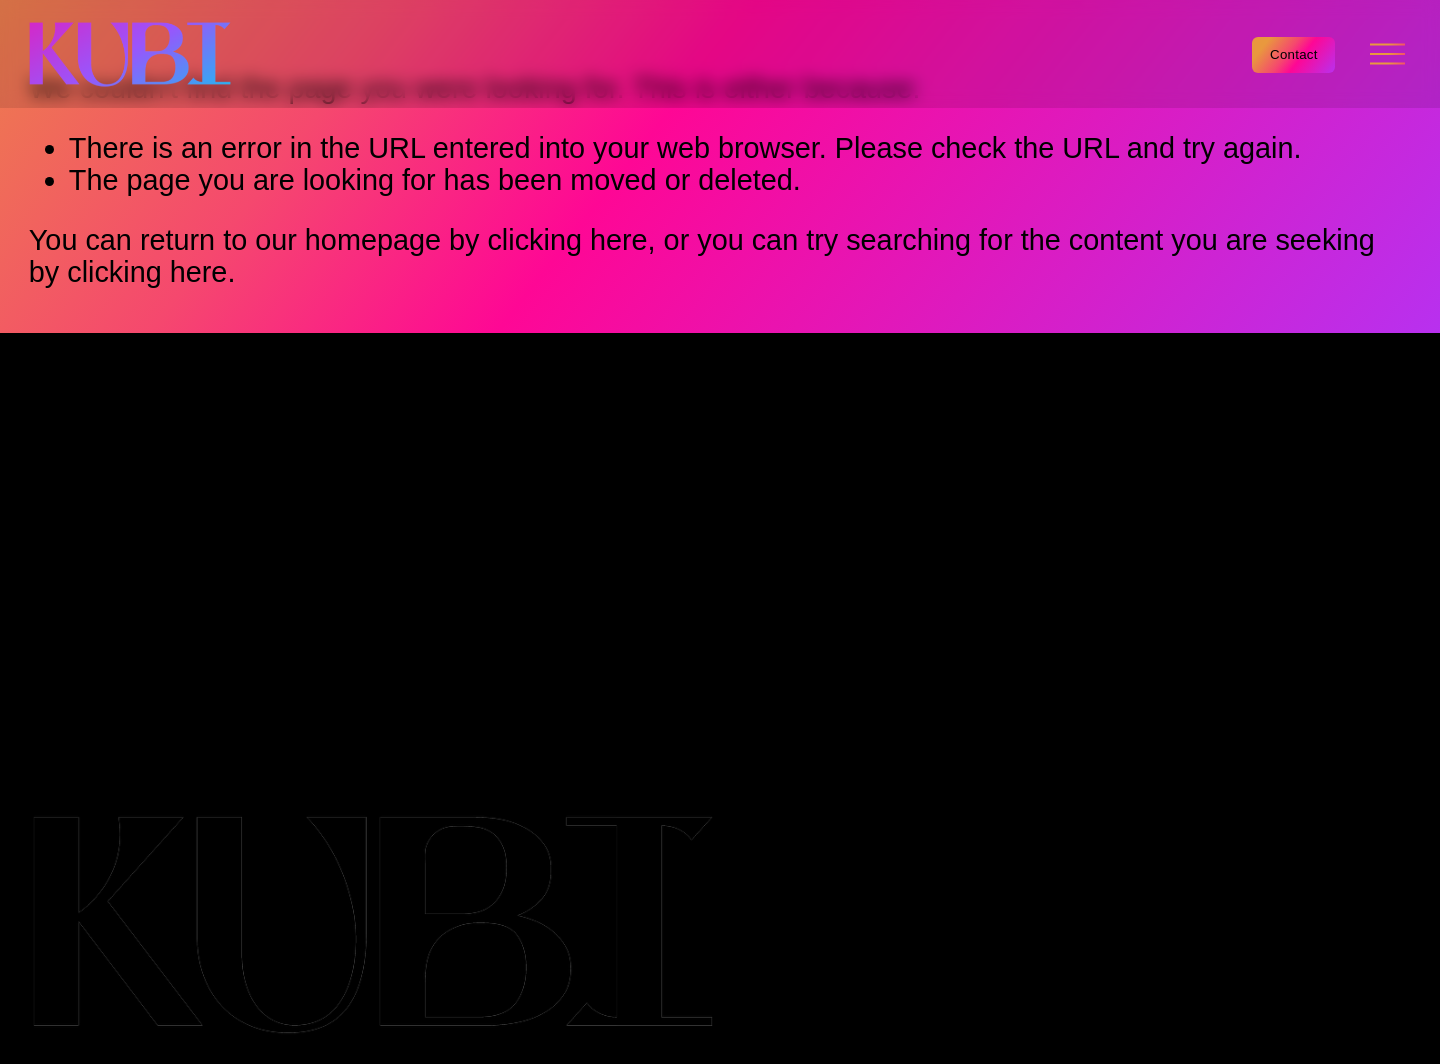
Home (67, 440)
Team (64, 541)
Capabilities (103, 473)
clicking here (567, 240)
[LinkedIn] (1309, 407)
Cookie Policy (74, 713)
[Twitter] (1397, 407)
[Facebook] (1265, 407)
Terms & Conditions (94, 696)
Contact (1294, 54)
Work (62, 507)
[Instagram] (1353, 407)
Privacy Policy (75, 729)
